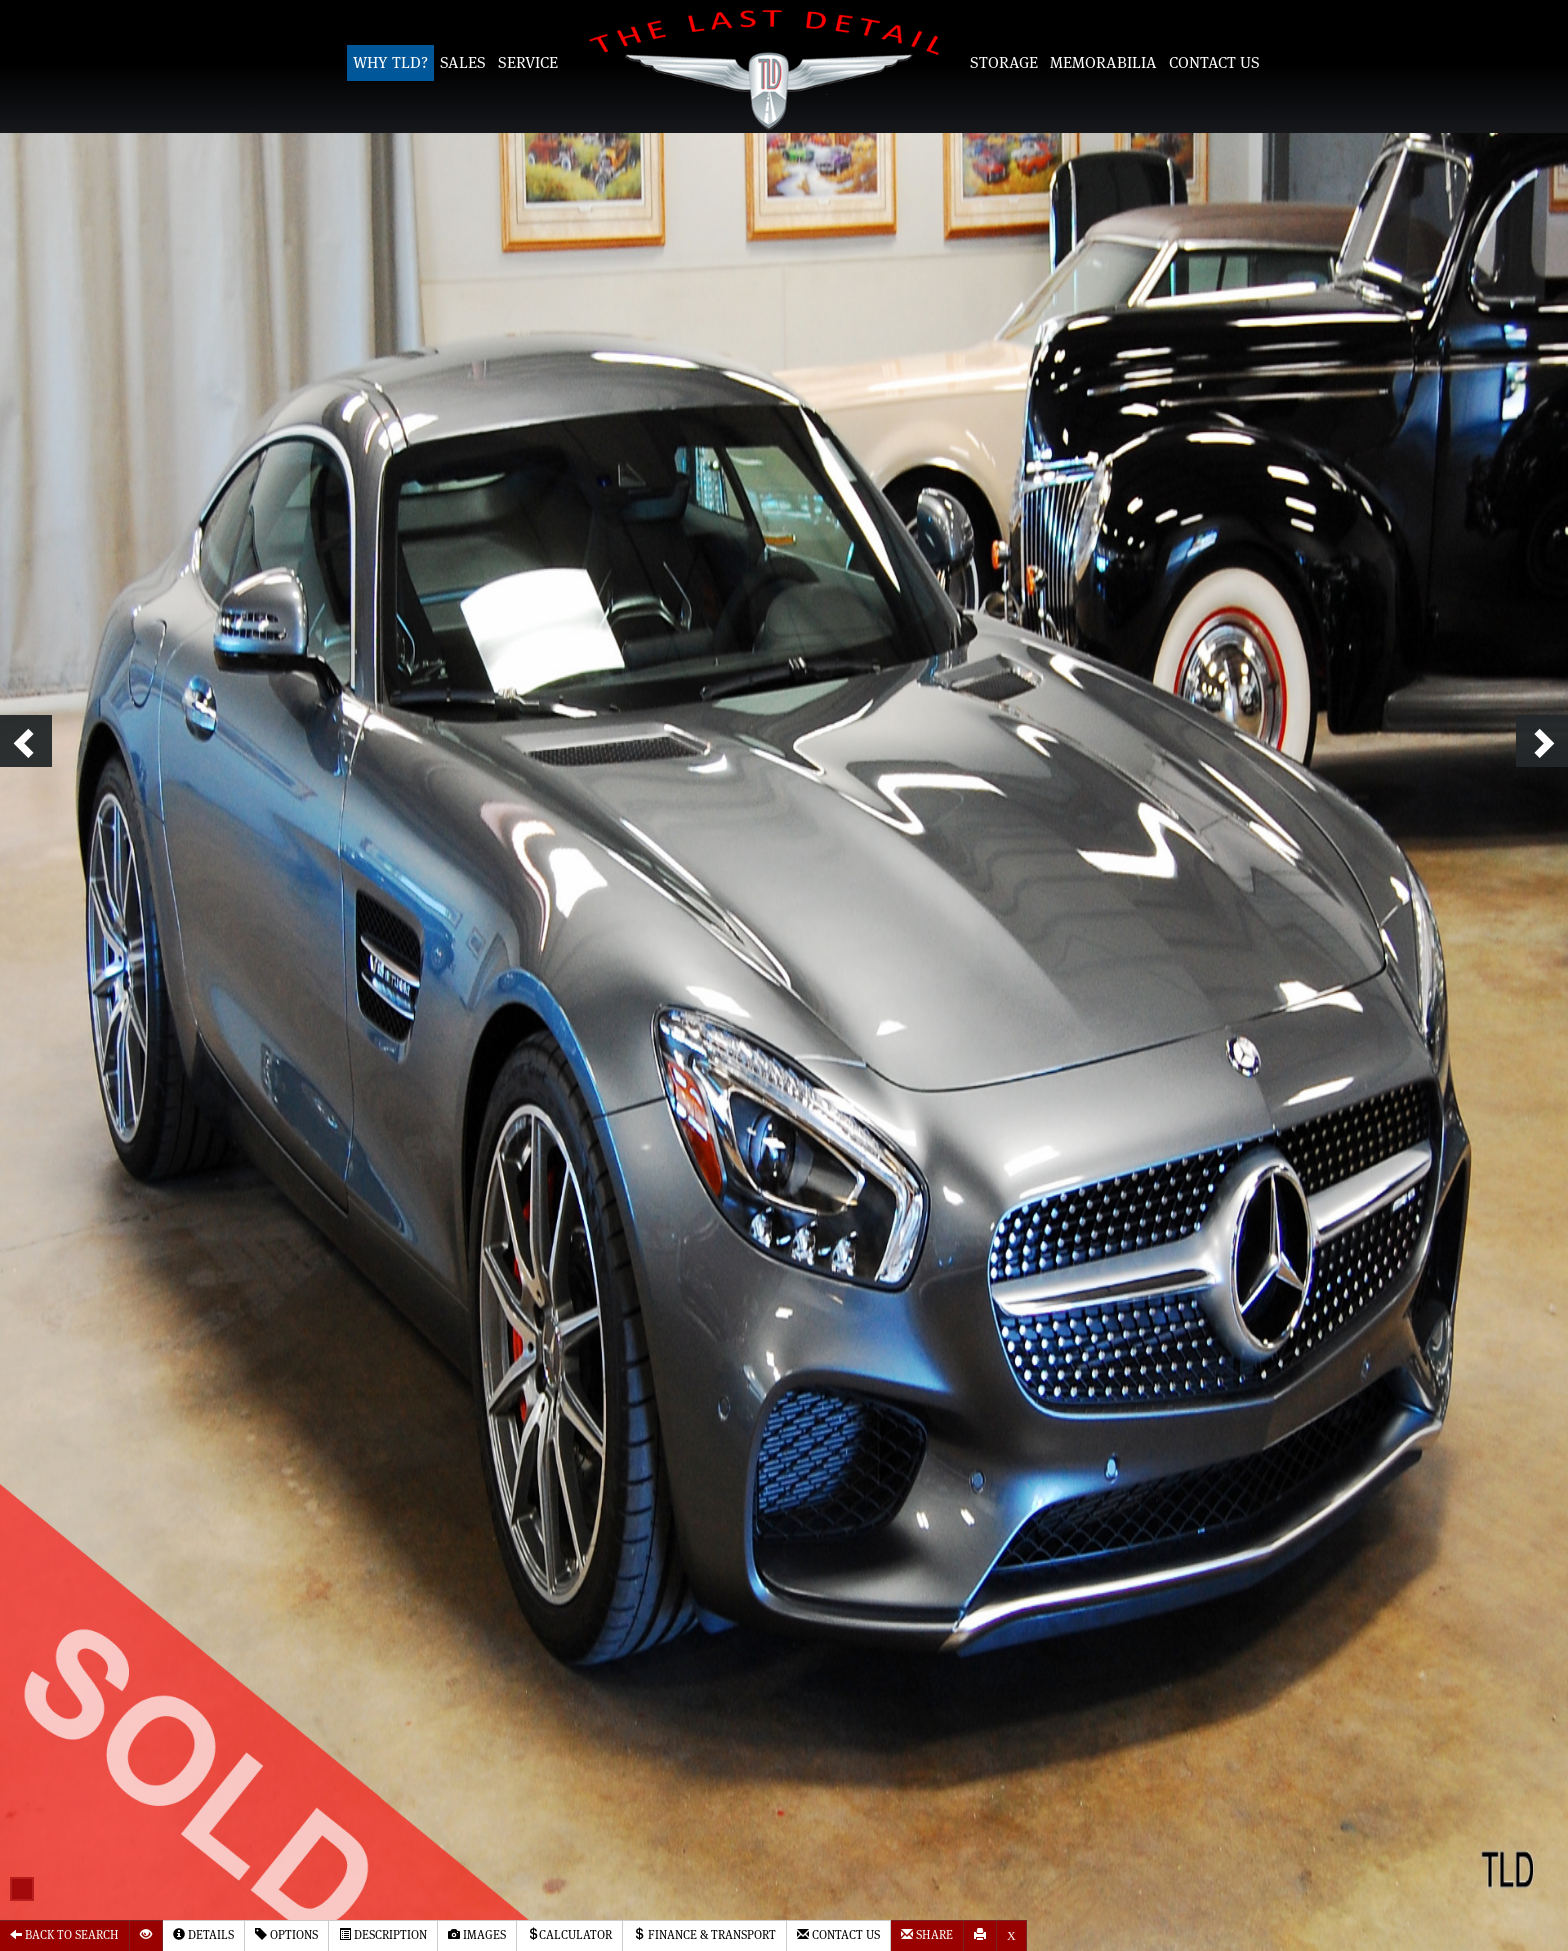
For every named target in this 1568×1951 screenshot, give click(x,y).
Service (528, 63)
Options (286, 1934)
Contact (838, 1934)
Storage (1004, 63)
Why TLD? (390, 63)
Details (203, 1934)
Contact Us (1214, 63)
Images (477, 1934)
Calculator (569, 1934)
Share (927, 1934)
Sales (463, 63)
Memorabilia (1103, 63)
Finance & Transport (704, 1934)
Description (383, 1934)
